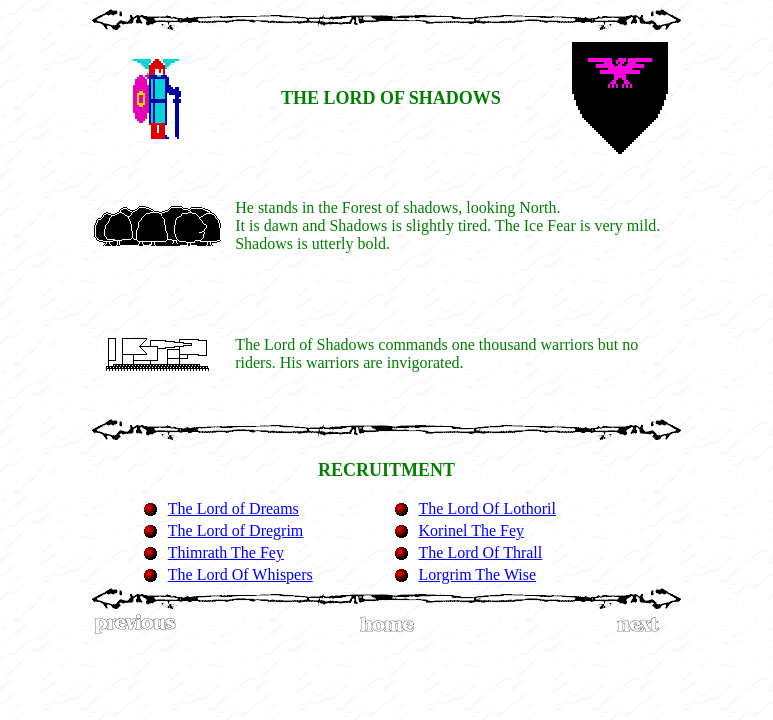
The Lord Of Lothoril (487, 508)
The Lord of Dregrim (236, 530)
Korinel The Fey (471, 530)
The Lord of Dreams (233, 508)
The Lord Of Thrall (481, 552)
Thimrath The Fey (226, 552)
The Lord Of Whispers (240, 574)
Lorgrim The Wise (478, 574)
